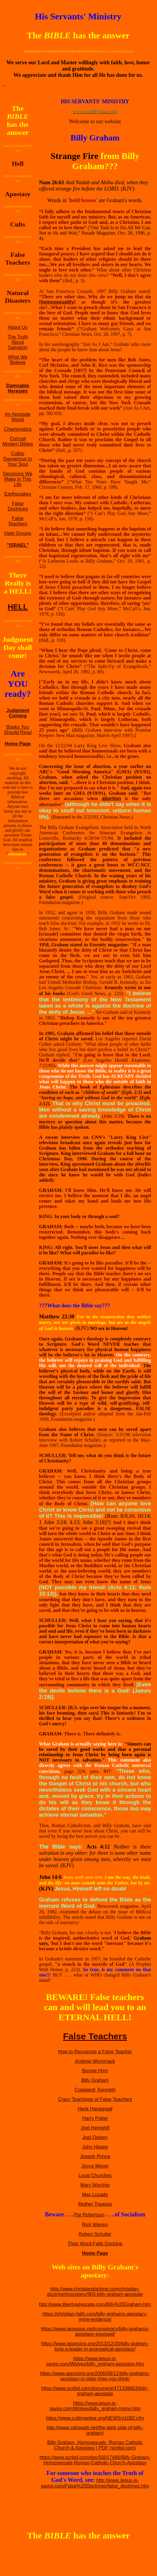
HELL (17, 606)
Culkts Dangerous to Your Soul (17, 459)
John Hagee (95, 2146)
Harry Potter (95, 2118)
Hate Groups (17, 533)
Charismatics (17, 429)
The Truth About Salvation (17, 342)
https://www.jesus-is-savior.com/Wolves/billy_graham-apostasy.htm (95, 2361)
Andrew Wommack (95, 2061)
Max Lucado (95, 2194)
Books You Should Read (18, 730)
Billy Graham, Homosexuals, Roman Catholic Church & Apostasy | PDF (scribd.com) (95, 2445)
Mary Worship (95, 2185)
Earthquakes (17, 494)
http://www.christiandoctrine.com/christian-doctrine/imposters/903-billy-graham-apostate (95, 2291)
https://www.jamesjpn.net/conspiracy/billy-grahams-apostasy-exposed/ (95, 2331)
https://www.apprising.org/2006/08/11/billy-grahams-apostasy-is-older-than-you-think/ (95, 2376)
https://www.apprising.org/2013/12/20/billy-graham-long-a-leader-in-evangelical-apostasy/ (95, 2346)
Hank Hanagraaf (95, 2108)
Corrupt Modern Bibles (17, 441)
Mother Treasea (95, 2204)
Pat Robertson (89, 2214)
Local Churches (95, 2175)
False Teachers (17, 521)
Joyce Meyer (95, 2165)
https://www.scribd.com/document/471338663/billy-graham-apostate (95, 2391)
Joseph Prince (95, 2156)
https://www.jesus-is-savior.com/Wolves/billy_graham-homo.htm (95, 2406)
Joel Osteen (95, 2137)
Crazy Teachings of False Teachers (95, 2099)
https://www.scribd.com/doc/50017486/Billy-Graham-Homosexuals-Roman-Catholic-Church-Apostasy (94, 2460)
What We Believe (18, 360)
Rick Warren (95, 2224)
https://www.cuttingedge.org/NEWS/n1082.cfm (95, 2418)
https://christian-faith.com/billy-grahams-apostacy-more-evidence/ (94, 2316)
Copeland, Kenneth (95, 2089)
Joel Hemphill (95, 2127)
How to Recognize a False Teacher (95, 2051)
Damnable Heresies (17, 388)
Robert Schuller (94, 2234)
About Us (17, 327)
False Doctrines (18, 506)
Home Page (18, 743)
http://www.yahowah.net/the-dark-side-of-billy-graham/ (95, 2430)
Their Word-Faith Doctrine (94, 2243)
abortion (111, 798)
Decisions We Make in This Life (18, 479)
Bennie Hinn (95, 2070)
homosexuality (57, 302)
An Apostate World (17, 417)
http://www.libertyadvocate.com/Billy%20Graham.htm (95, 2304)
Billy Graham (95, 2080)
